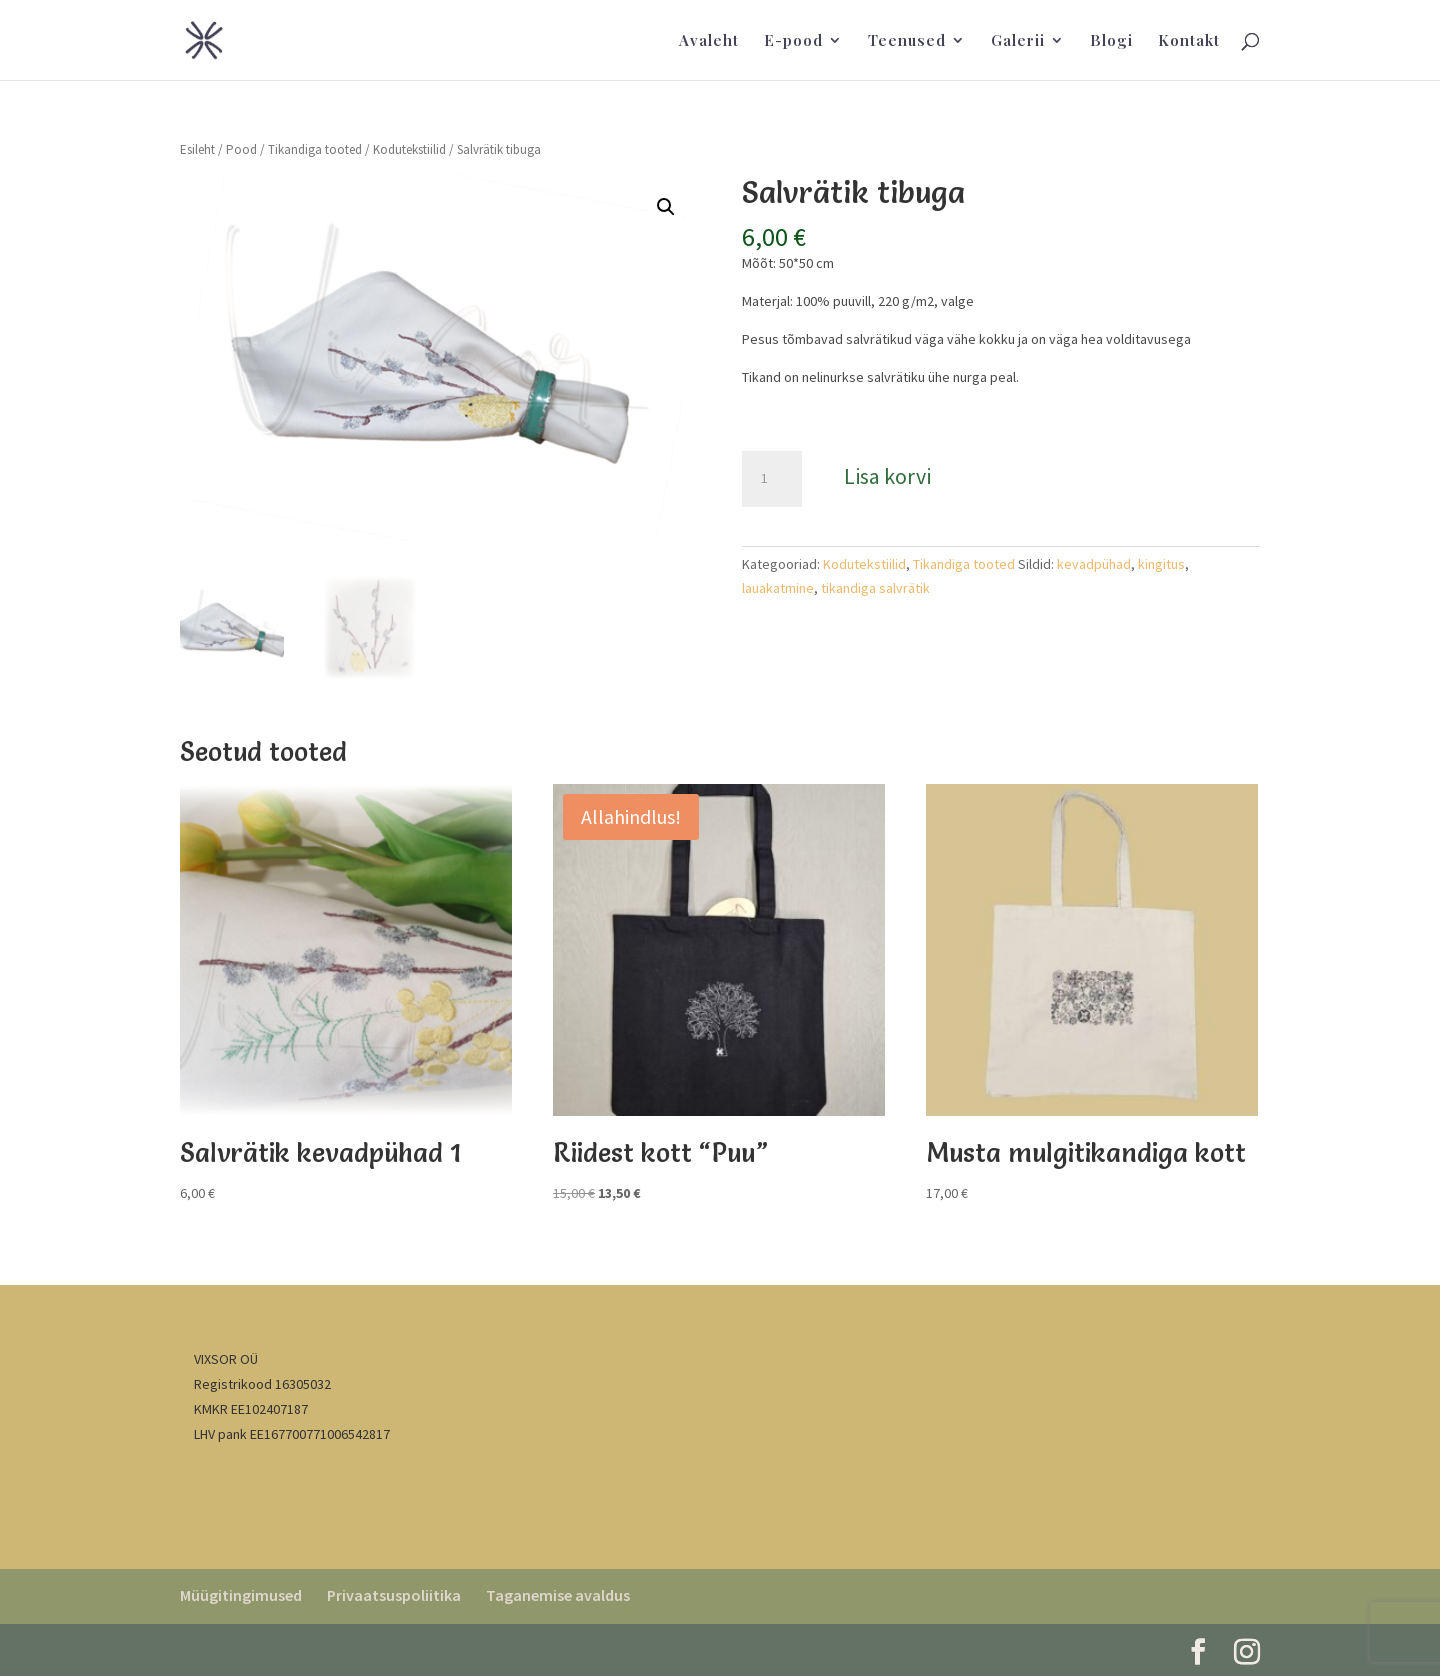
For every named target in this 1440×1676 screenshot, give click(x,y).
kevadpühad (1094, 564)
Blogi (1111, 41)
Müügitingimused (241, 1595)
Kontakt (1189, 41)
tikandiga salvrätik (875, 588)
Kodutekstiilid (409, 149)
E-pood (793, 41)
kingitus (1161, 564)
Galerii (1018, 41)
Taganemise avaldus (558, 1595)
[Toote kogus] (772, 479)
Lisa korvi (887, 476)
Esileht (197, 149)
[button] (666, 207)
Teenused (907, 41)
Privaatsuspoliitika (394, 1595)
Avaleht (709, 41)
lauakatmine (778, 588)
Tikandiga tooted (315, 149)
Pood (241, 149)
